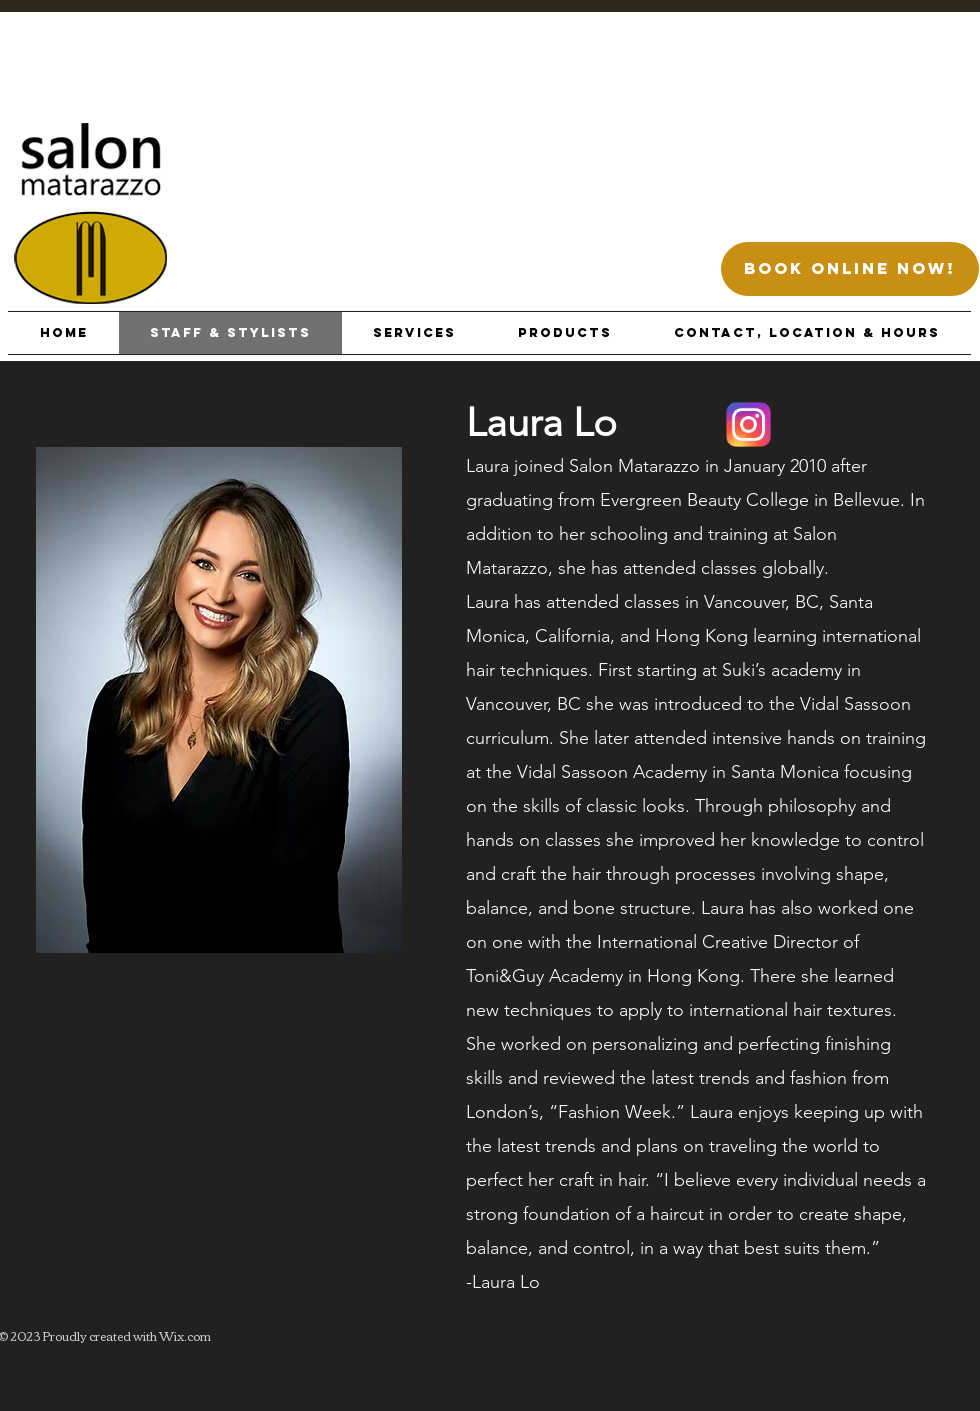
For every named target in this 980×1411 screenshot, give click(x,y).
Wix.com (185, 1335)
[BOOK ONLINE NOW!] (850, 269)
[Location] (748, 424)
